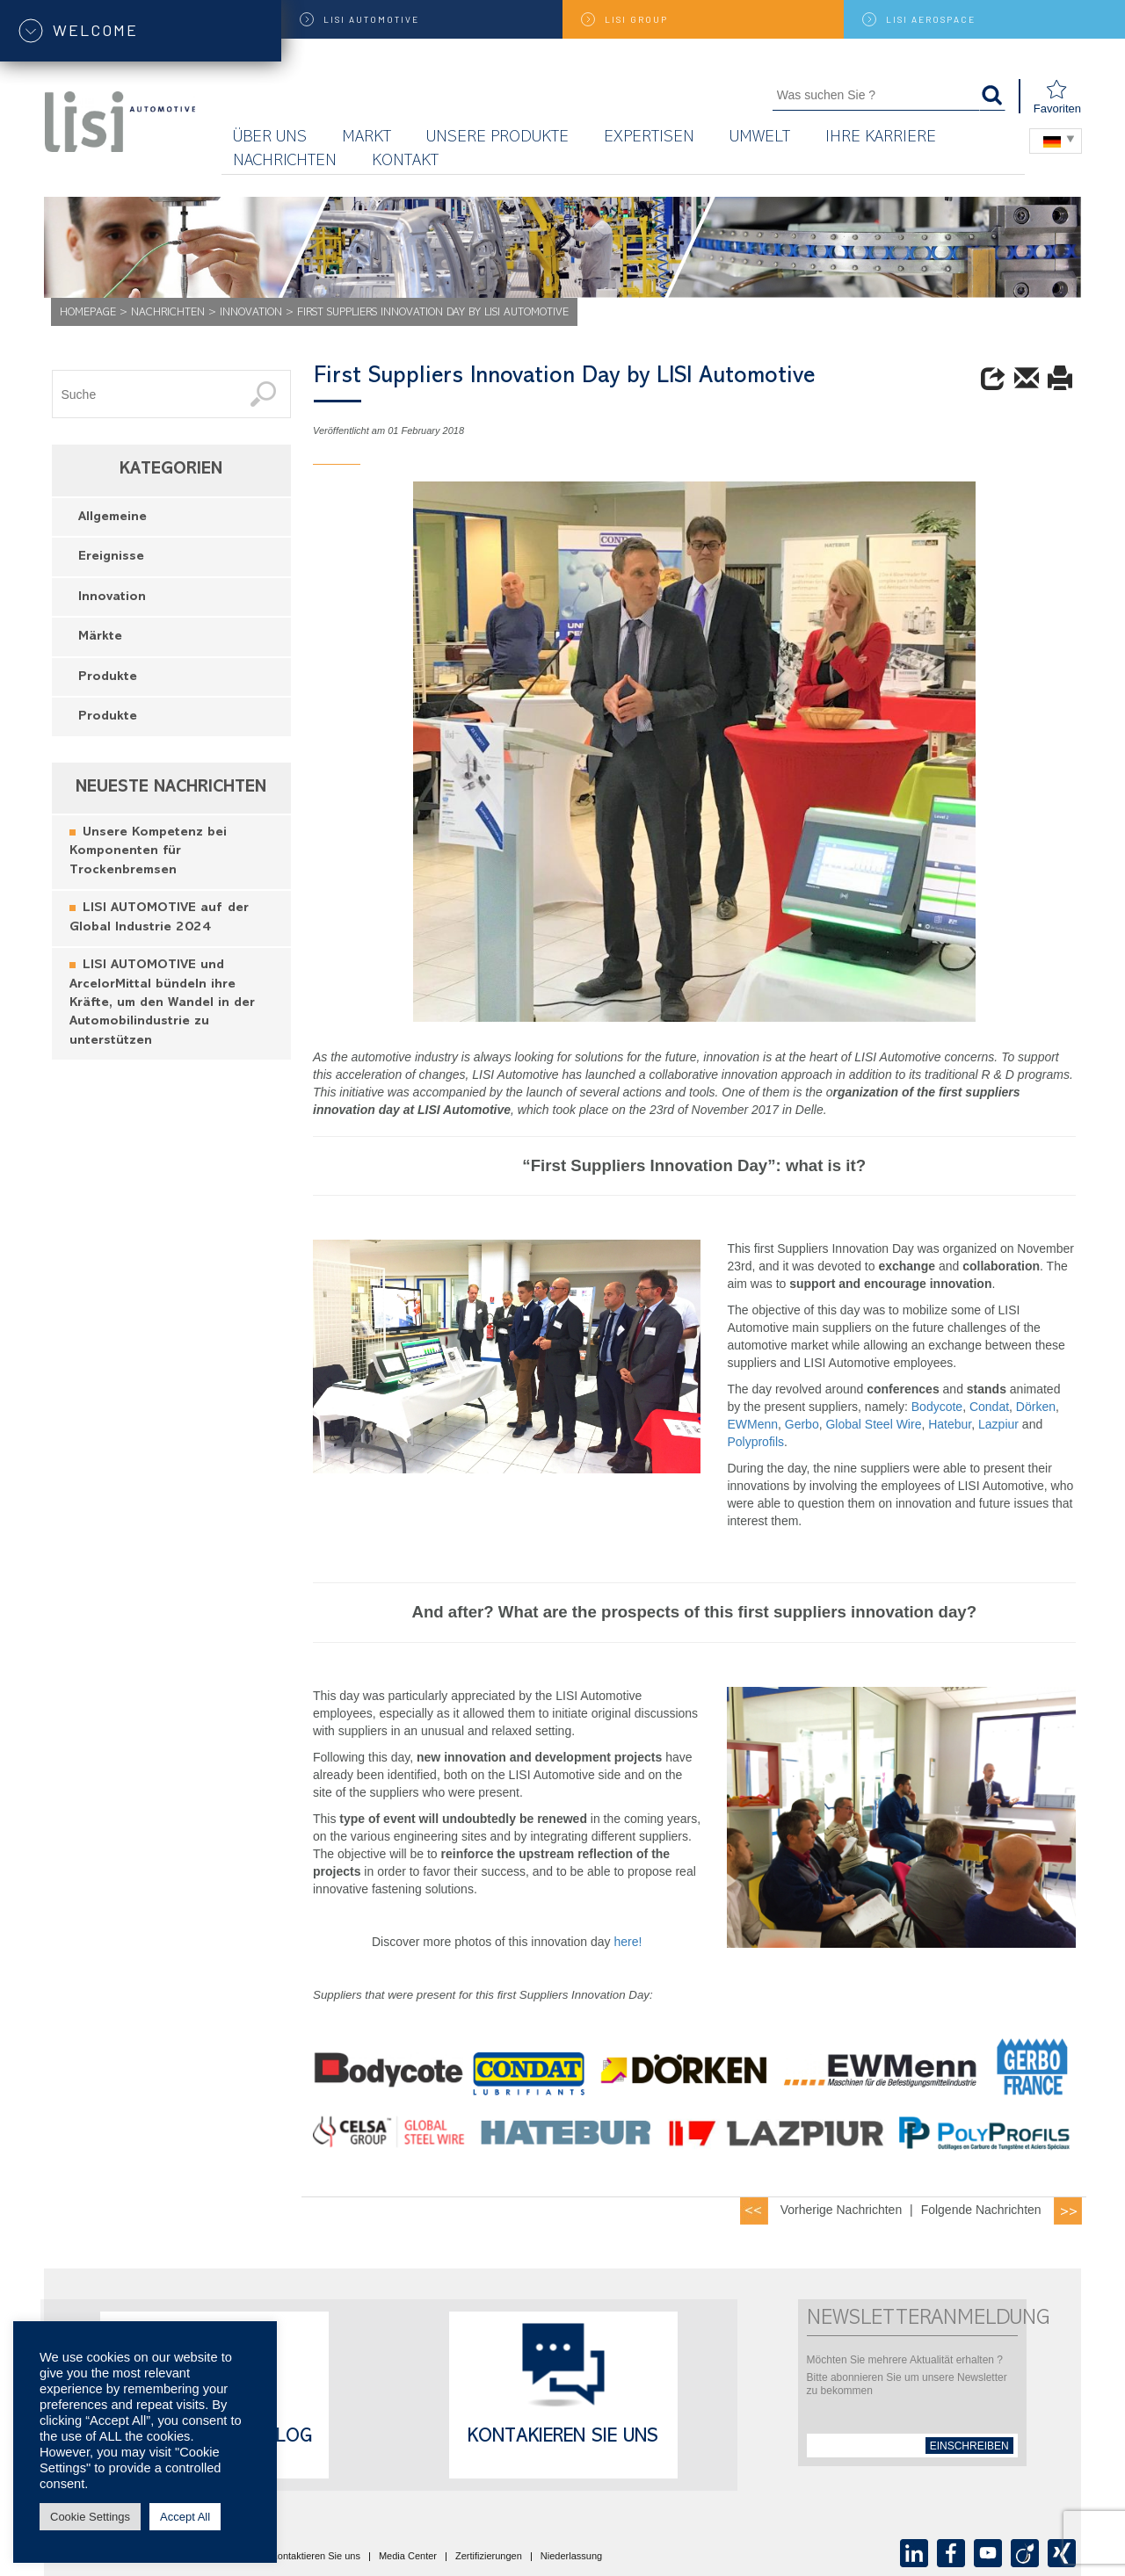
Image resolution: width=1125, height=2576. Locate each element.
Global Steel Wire (873, 1424)
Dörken (1036, 1407)
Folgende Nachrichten (981, 2210)
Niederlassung (571, 2556)
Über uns (270, 138)
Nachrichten (285, 162)
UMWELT (759, 138)
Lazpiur (1000, 1424)
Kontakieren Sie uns (563, 2438)
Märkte (100, 637)
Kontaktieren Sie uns (315, 2556)
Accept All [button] (185, 2516)
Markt (366, 138)
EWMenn (752, 1424)
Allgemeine (112, 518)
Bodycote (936, 1407)
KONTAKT (405, 162)
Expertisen (649, 138)
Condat (989, 1407)
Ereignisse (111, 557)
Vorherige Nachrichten (841, 2210)
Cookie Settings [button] (90, 2516)
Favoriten (1057, 97)
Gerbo (802, 1424)
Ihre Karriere (880, 138)
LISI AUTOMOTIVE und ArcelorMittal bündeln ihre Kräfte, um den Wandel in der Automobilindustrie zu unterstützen (162, 1003)
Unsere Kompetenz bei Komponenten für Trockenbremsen (148, 852)
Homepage (88, 313)
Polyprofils (755, 1442)
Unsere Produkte (497, 138)
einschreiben (969, 2446)
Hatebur (949, 1424)
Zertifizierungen (488, 2556)
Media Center (408, 2556)
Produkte (107, 677)
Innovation (251, 313)
